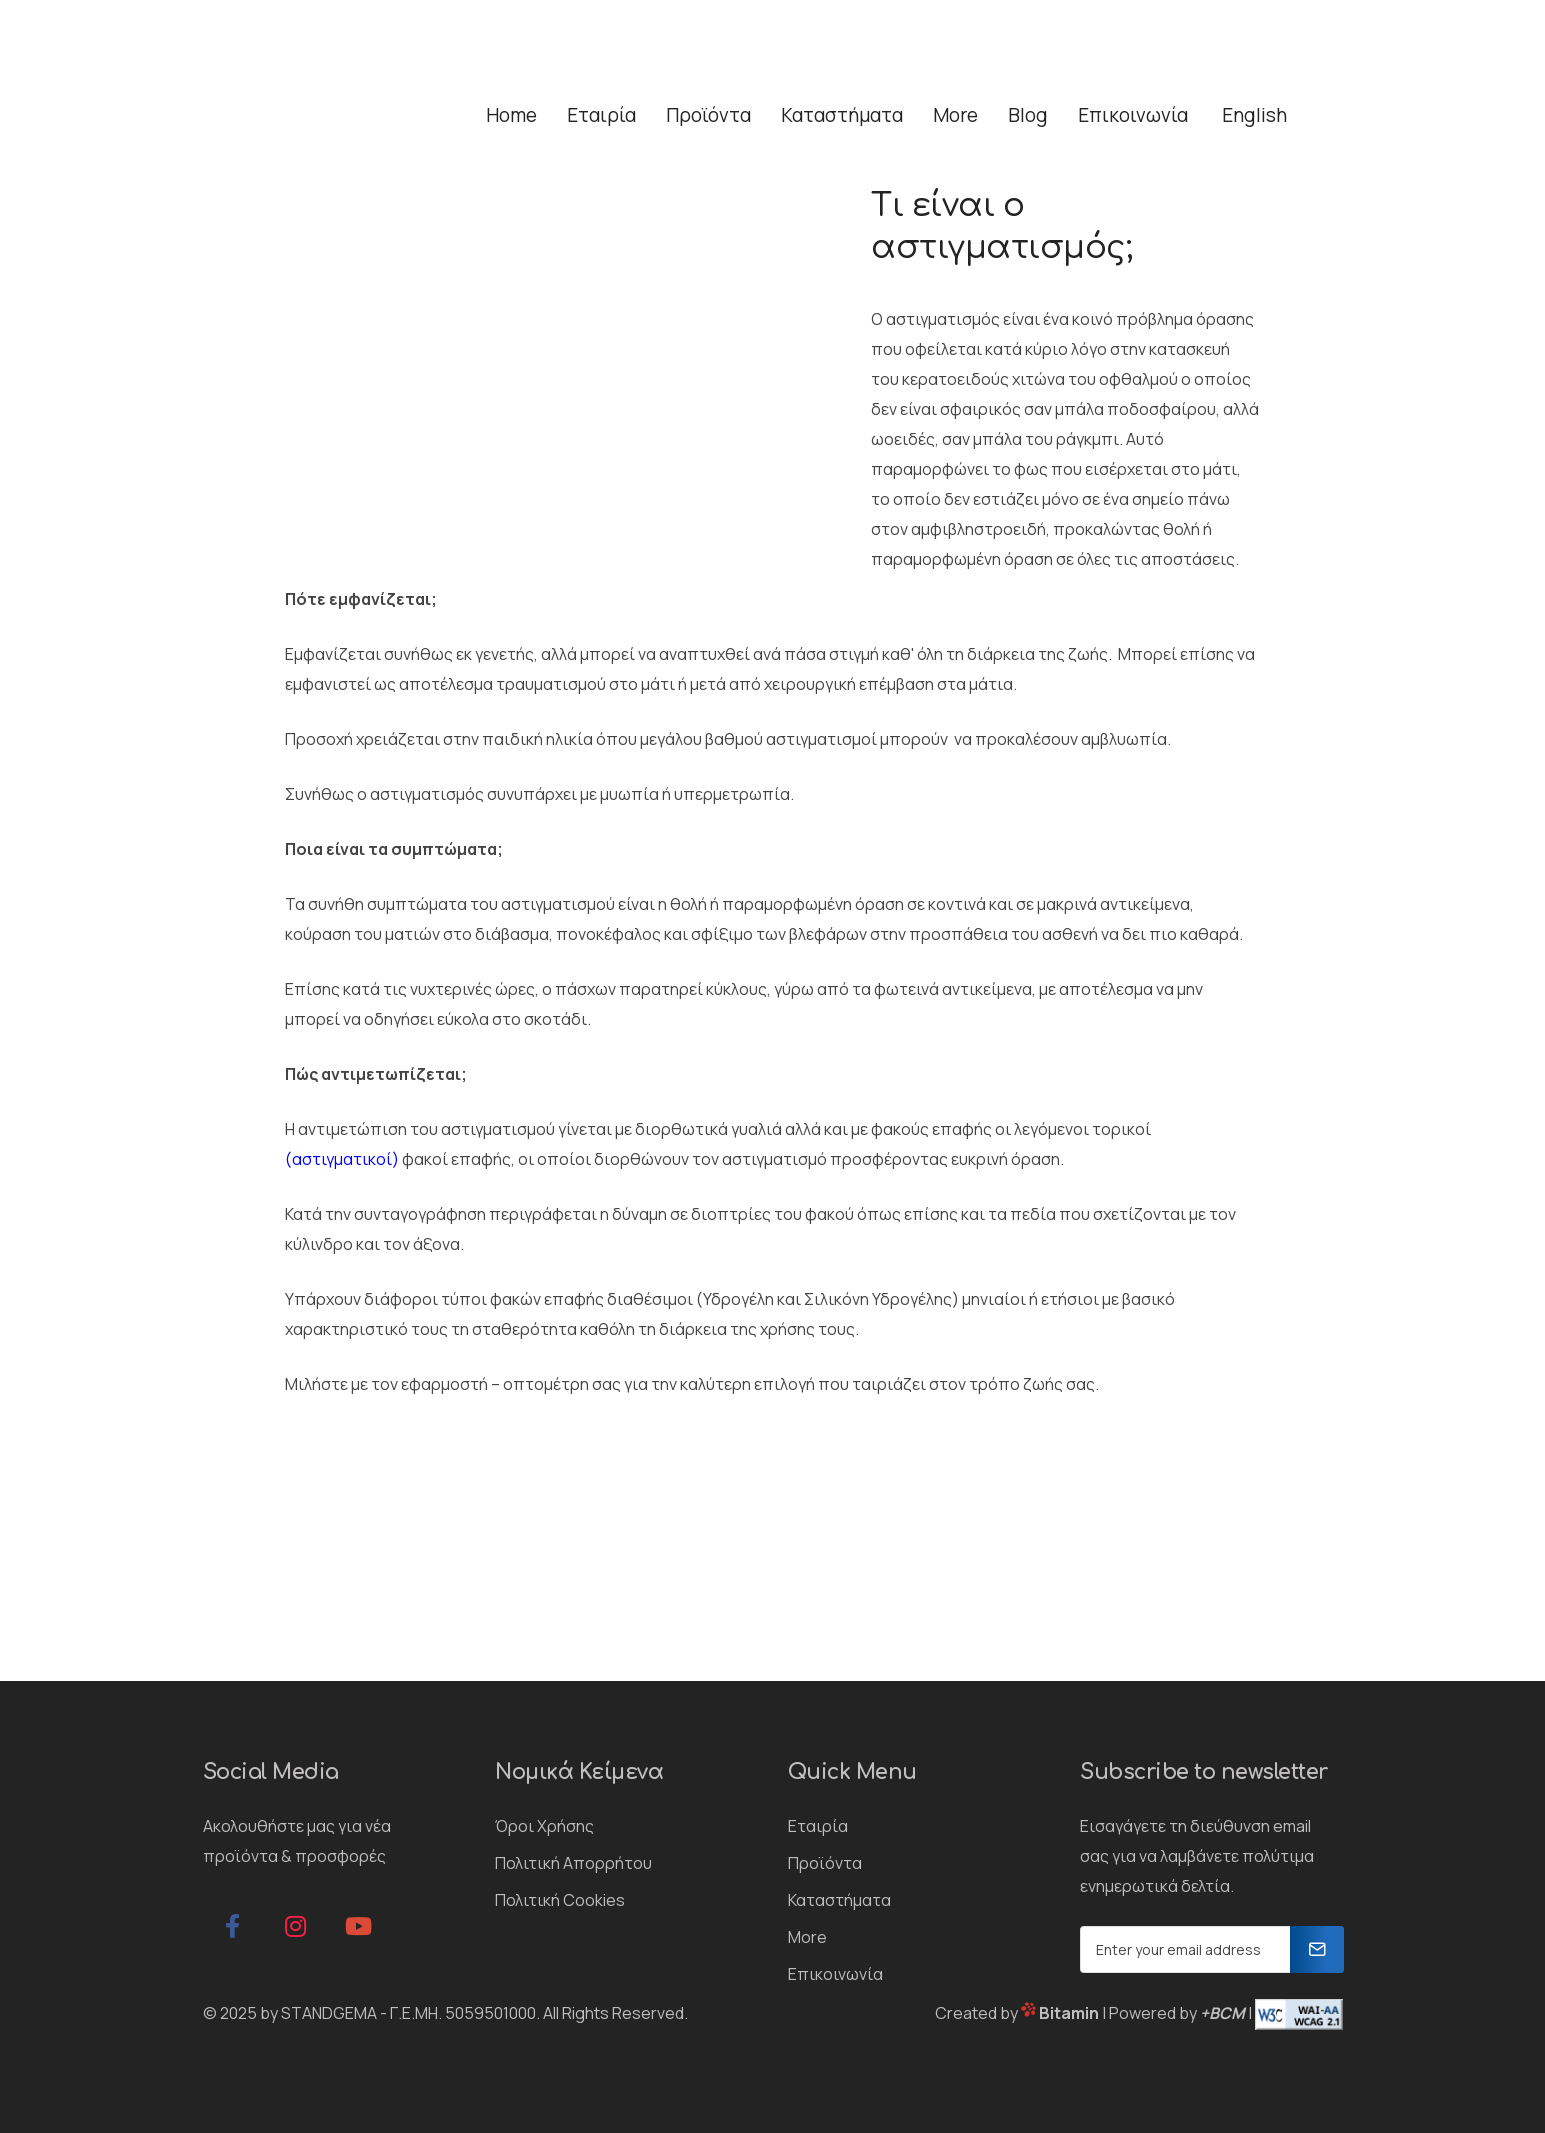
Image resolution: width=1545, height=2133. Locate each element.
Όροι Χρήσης (544, 1826)
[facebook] (233, 1926)
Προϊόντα (825, 1863)
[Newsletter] (1317, 1949)
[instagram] (296, 1926)
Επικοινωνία (835, 1974)
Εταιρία (818, 1826)
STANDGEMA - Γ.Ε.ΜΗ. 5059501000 (408, 2013)
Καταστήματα (839, 1900)
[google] (359, 1926)
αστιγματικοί (342, 1159)
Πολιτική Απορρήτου (573, 1863)
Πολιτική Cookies (560, 1900)
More (807, 1937)
